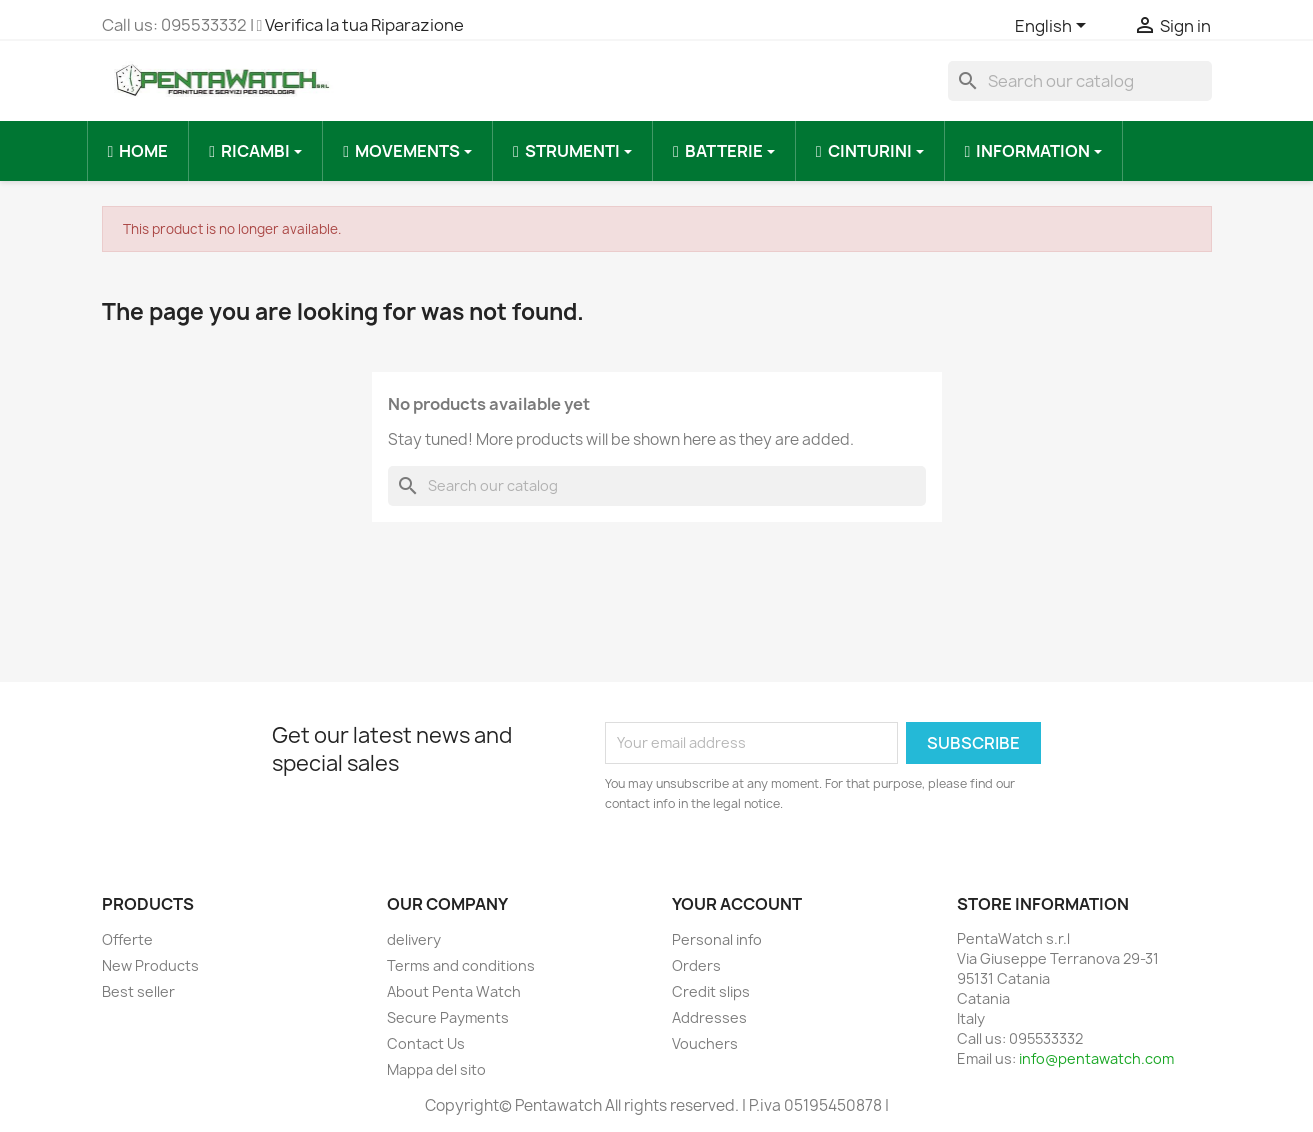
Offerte (127, 939)
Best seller (138, 991)
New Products (150, 965)
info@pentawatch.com (1096, 1058)
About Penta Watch (454, 991)
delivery (414, 939)
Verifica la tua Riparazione (364, 25)
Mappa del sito (436, 1069)
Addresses (709, 1017)
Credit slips (711, 991)
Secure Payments (448, 1017)
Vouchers (705, 1043)
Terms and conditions (461, 965)
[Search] (1080, 81)
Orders (696, 965)
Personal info (717, 939)
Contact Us (426, 1043)
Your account (737, 904)
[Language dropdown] (1054, 27)
